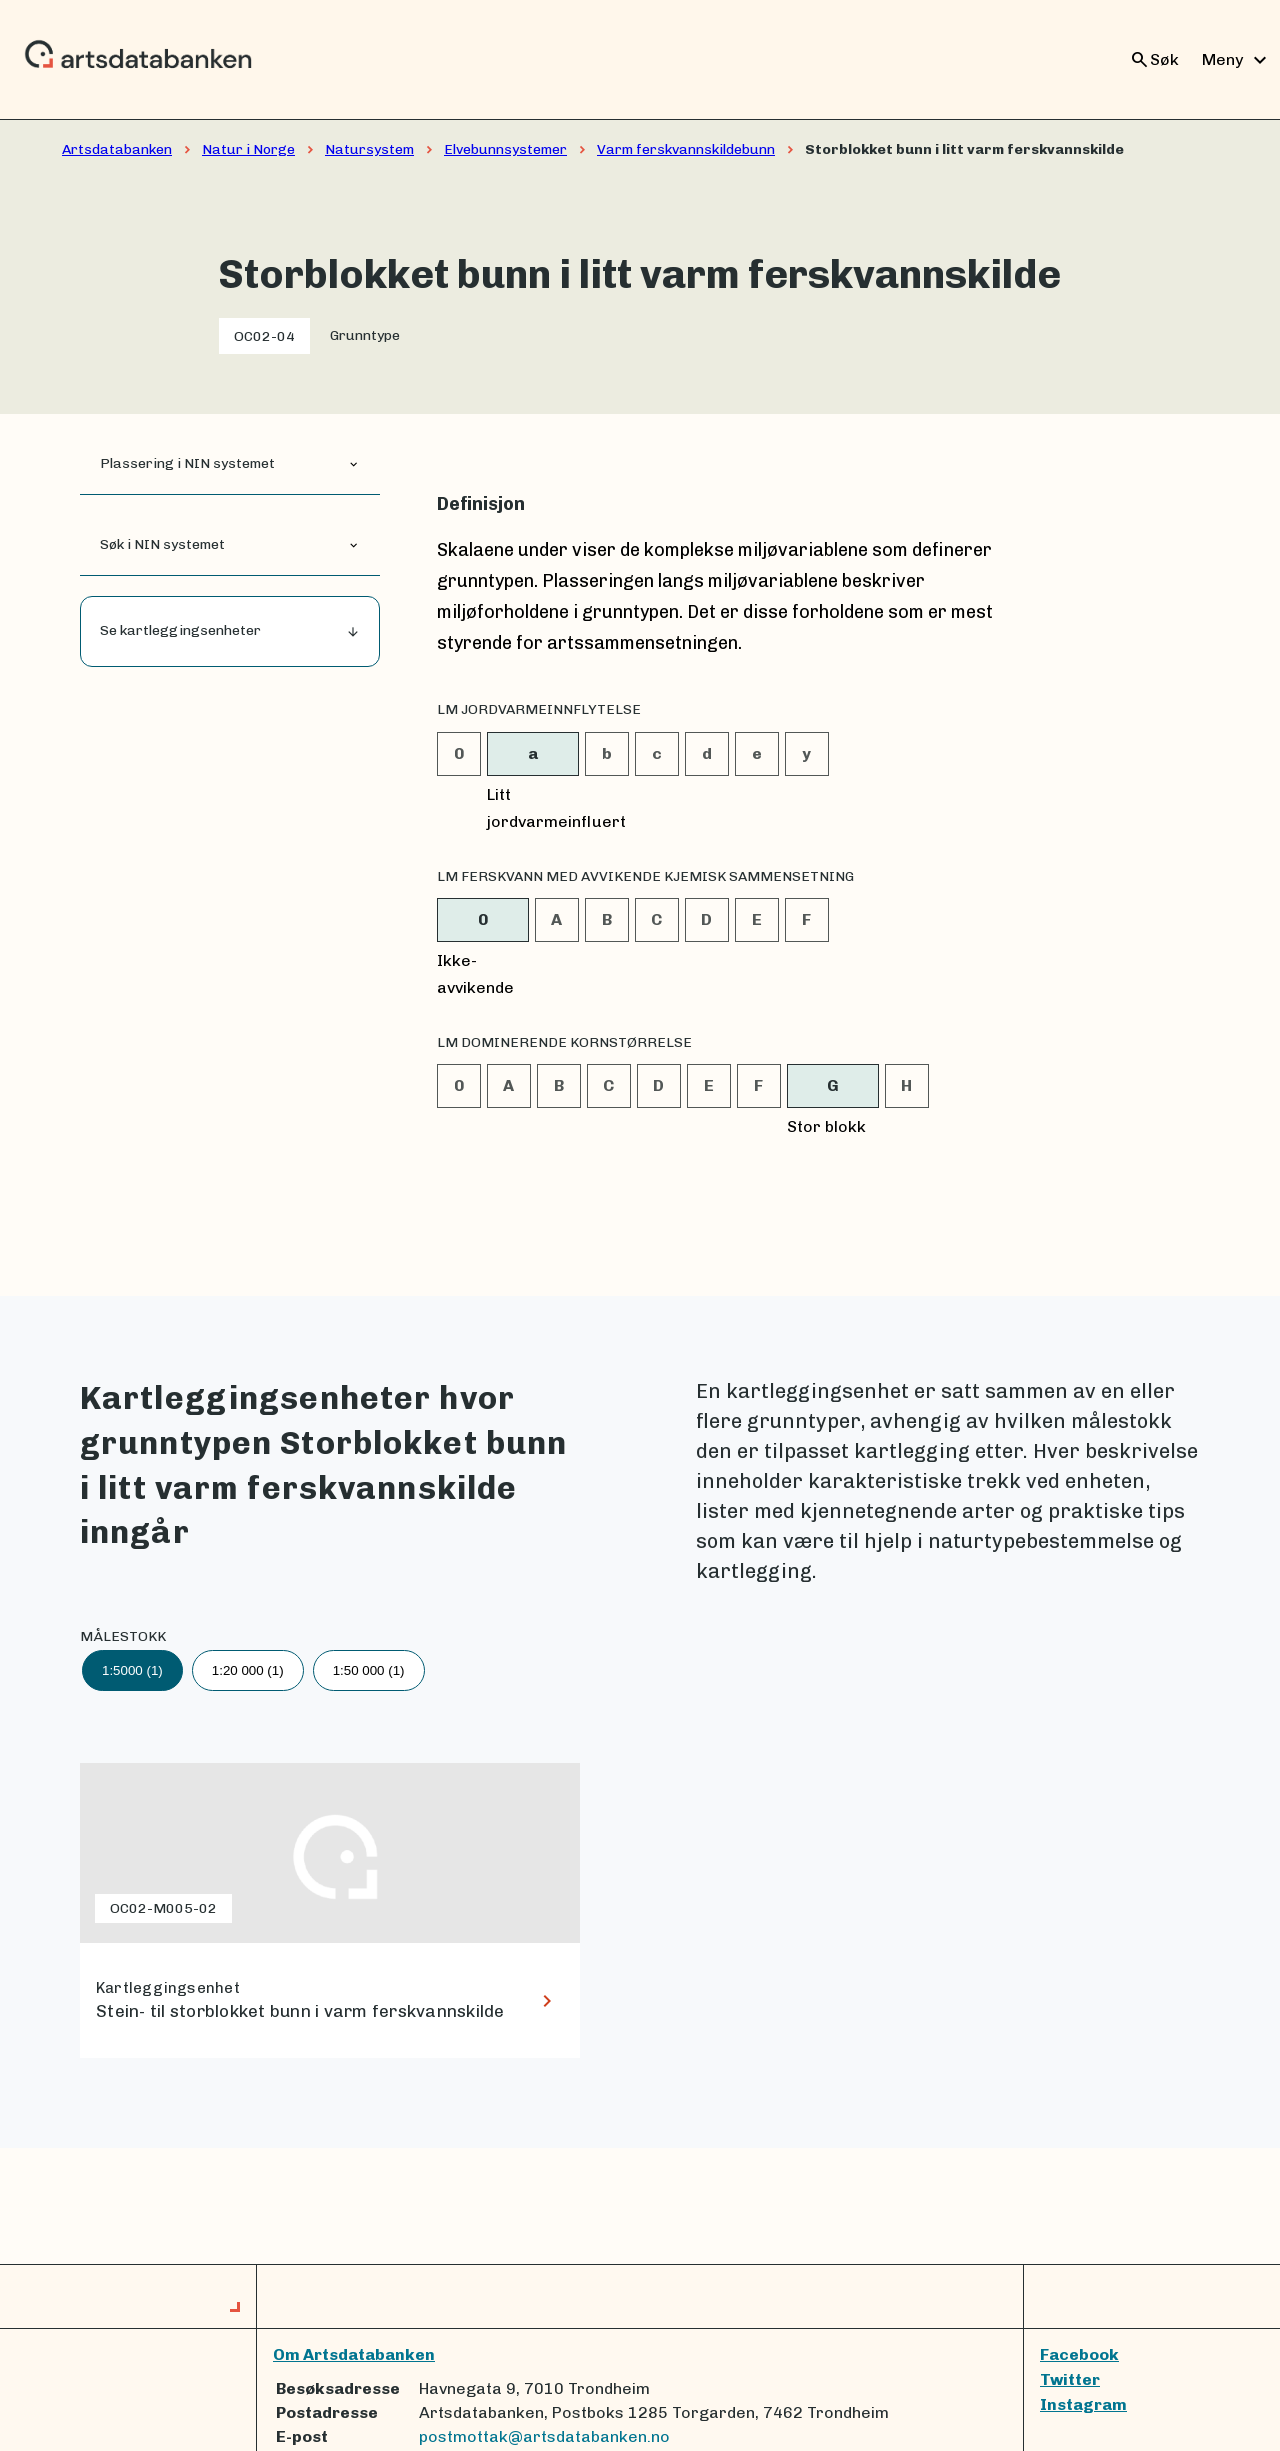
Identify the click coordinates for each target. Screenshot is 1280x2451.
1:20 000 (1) (248, 1670)
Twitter (1070, 2379)
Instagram (1083, 2404)
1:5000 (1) (132, 1670)
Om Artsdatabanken (354, 2354)
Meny (1237, 60)
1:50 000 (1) (369, 1670)
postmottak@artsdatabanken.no (544, 2436)
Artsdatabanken (117, 149)
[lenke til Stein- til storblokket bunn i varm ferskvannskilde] (330, 1910)
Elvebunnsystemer (505, 149)
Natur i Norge (248, 149)
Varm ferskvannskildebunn (686, 149)
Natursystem (369, 149)
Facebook (1079, 2354)
